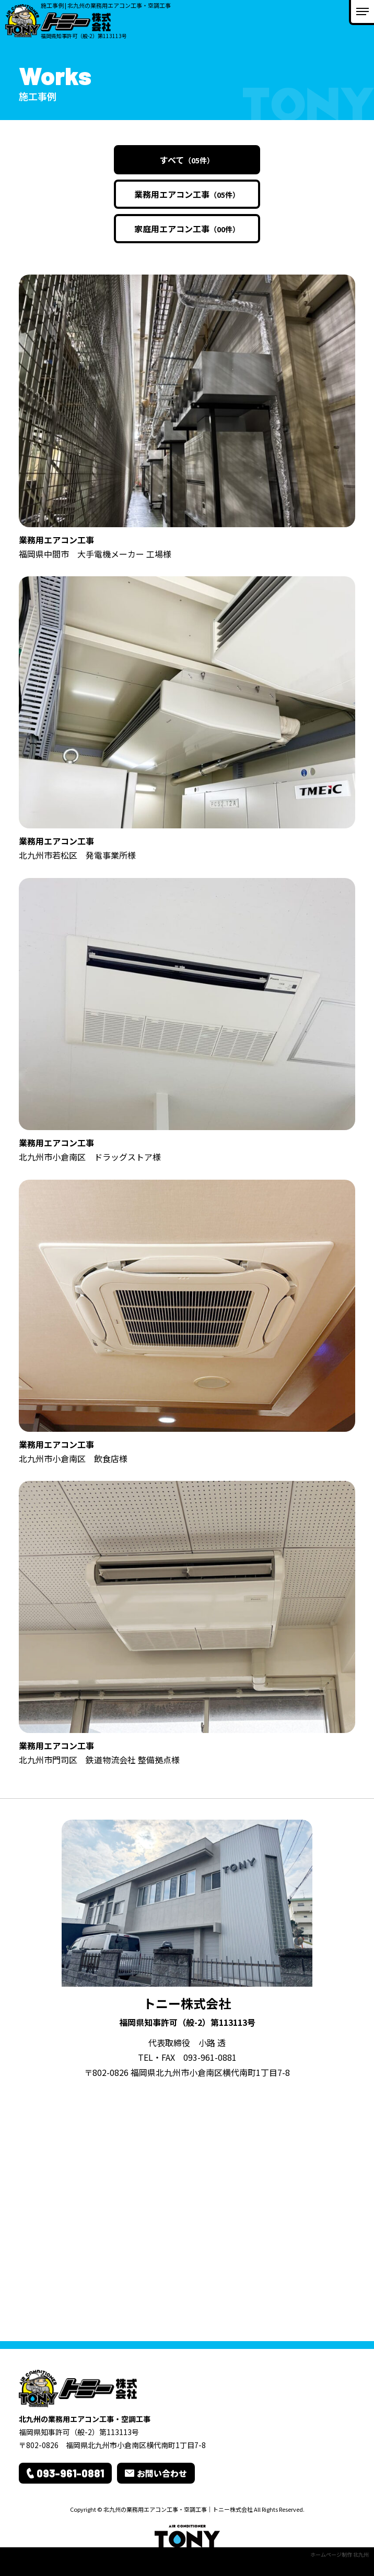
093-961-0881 (210, 2057)
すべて (187, 159)
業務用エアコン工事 (187, 194)
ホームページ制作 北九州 (339, 2554)
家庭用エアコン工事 (187, 228)
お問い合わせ (162, 2473)
